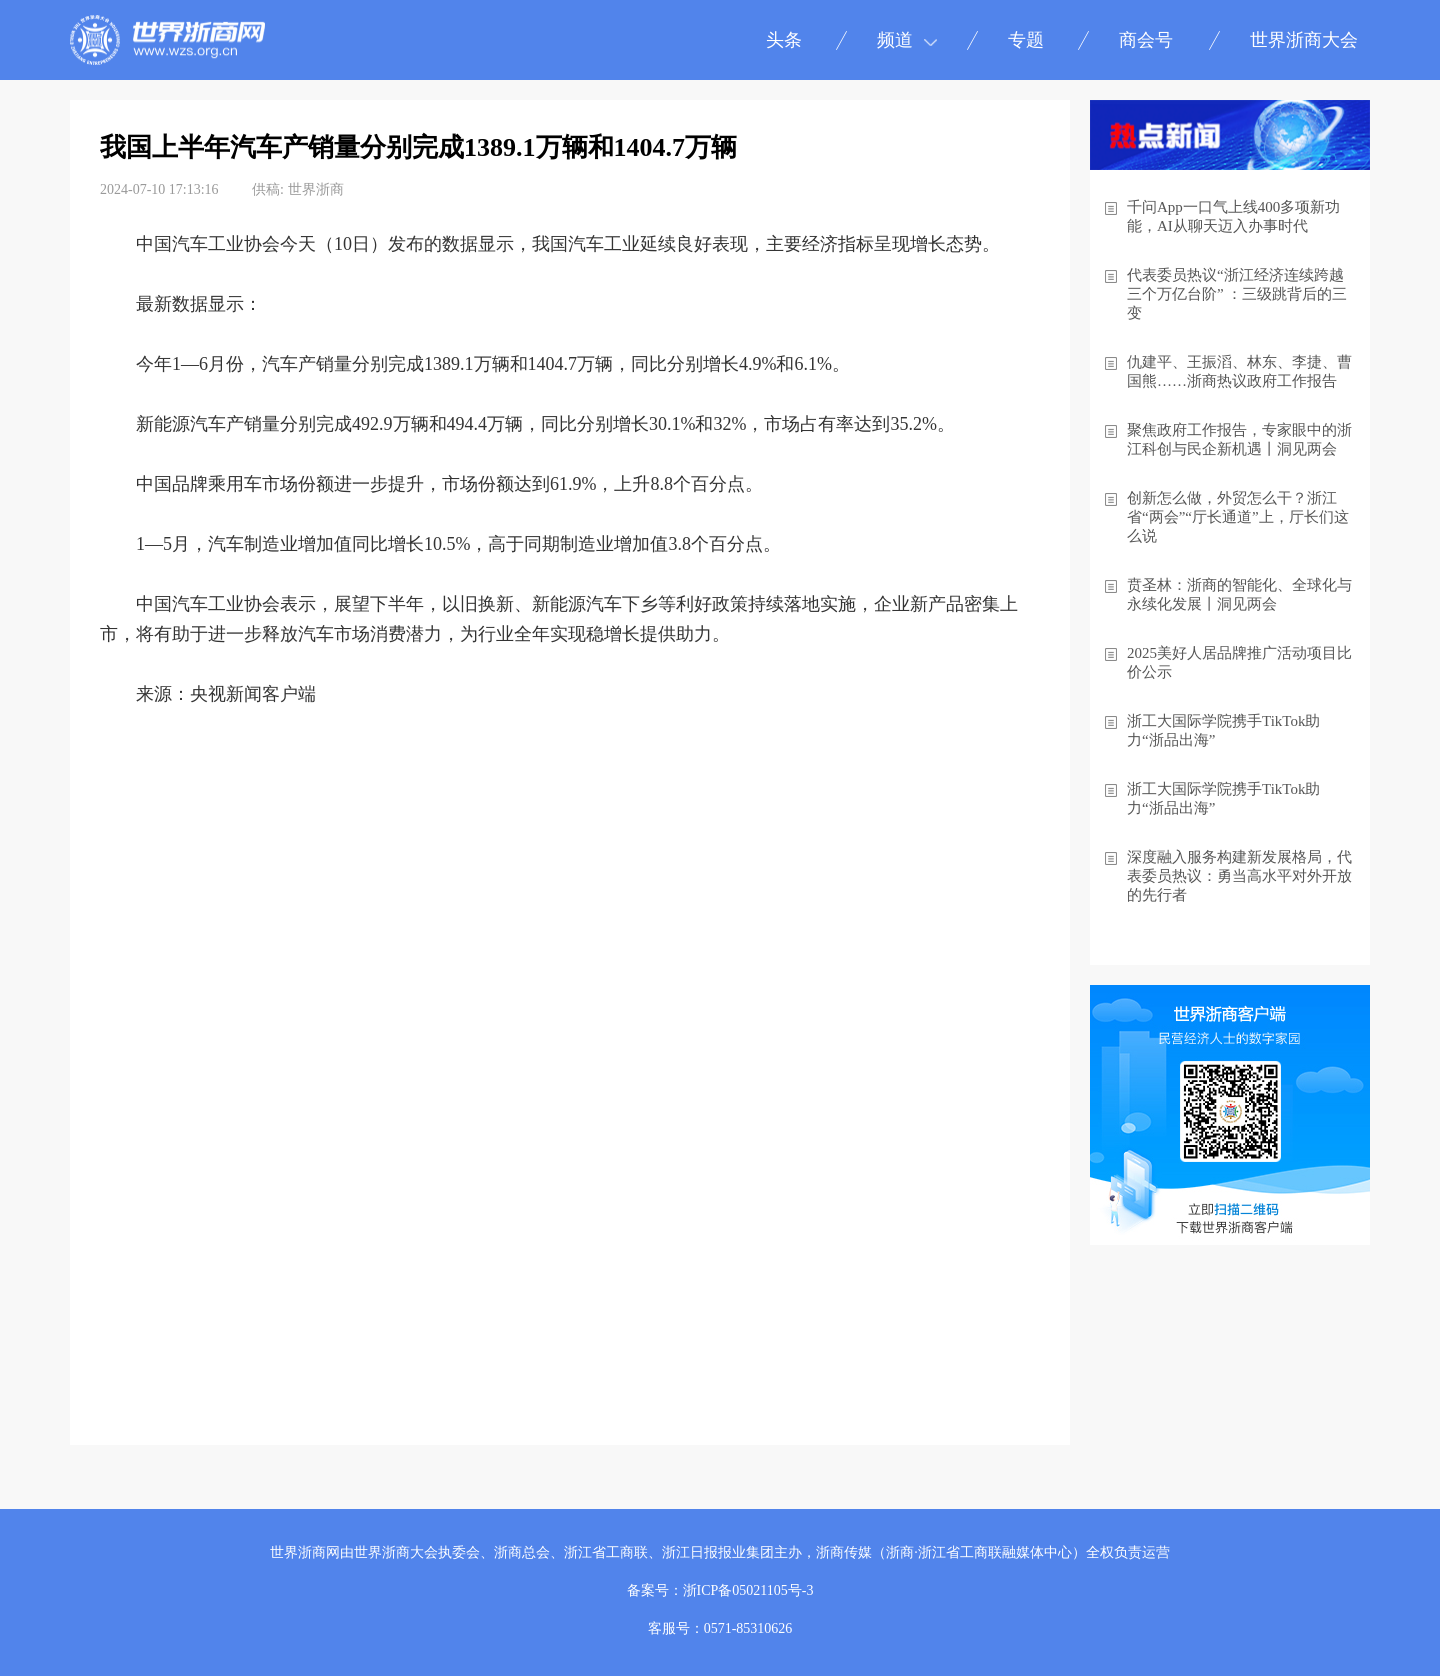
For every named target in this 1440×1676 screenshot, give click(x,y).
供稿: (268, 189)
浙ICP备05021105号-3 (748, 1590)
